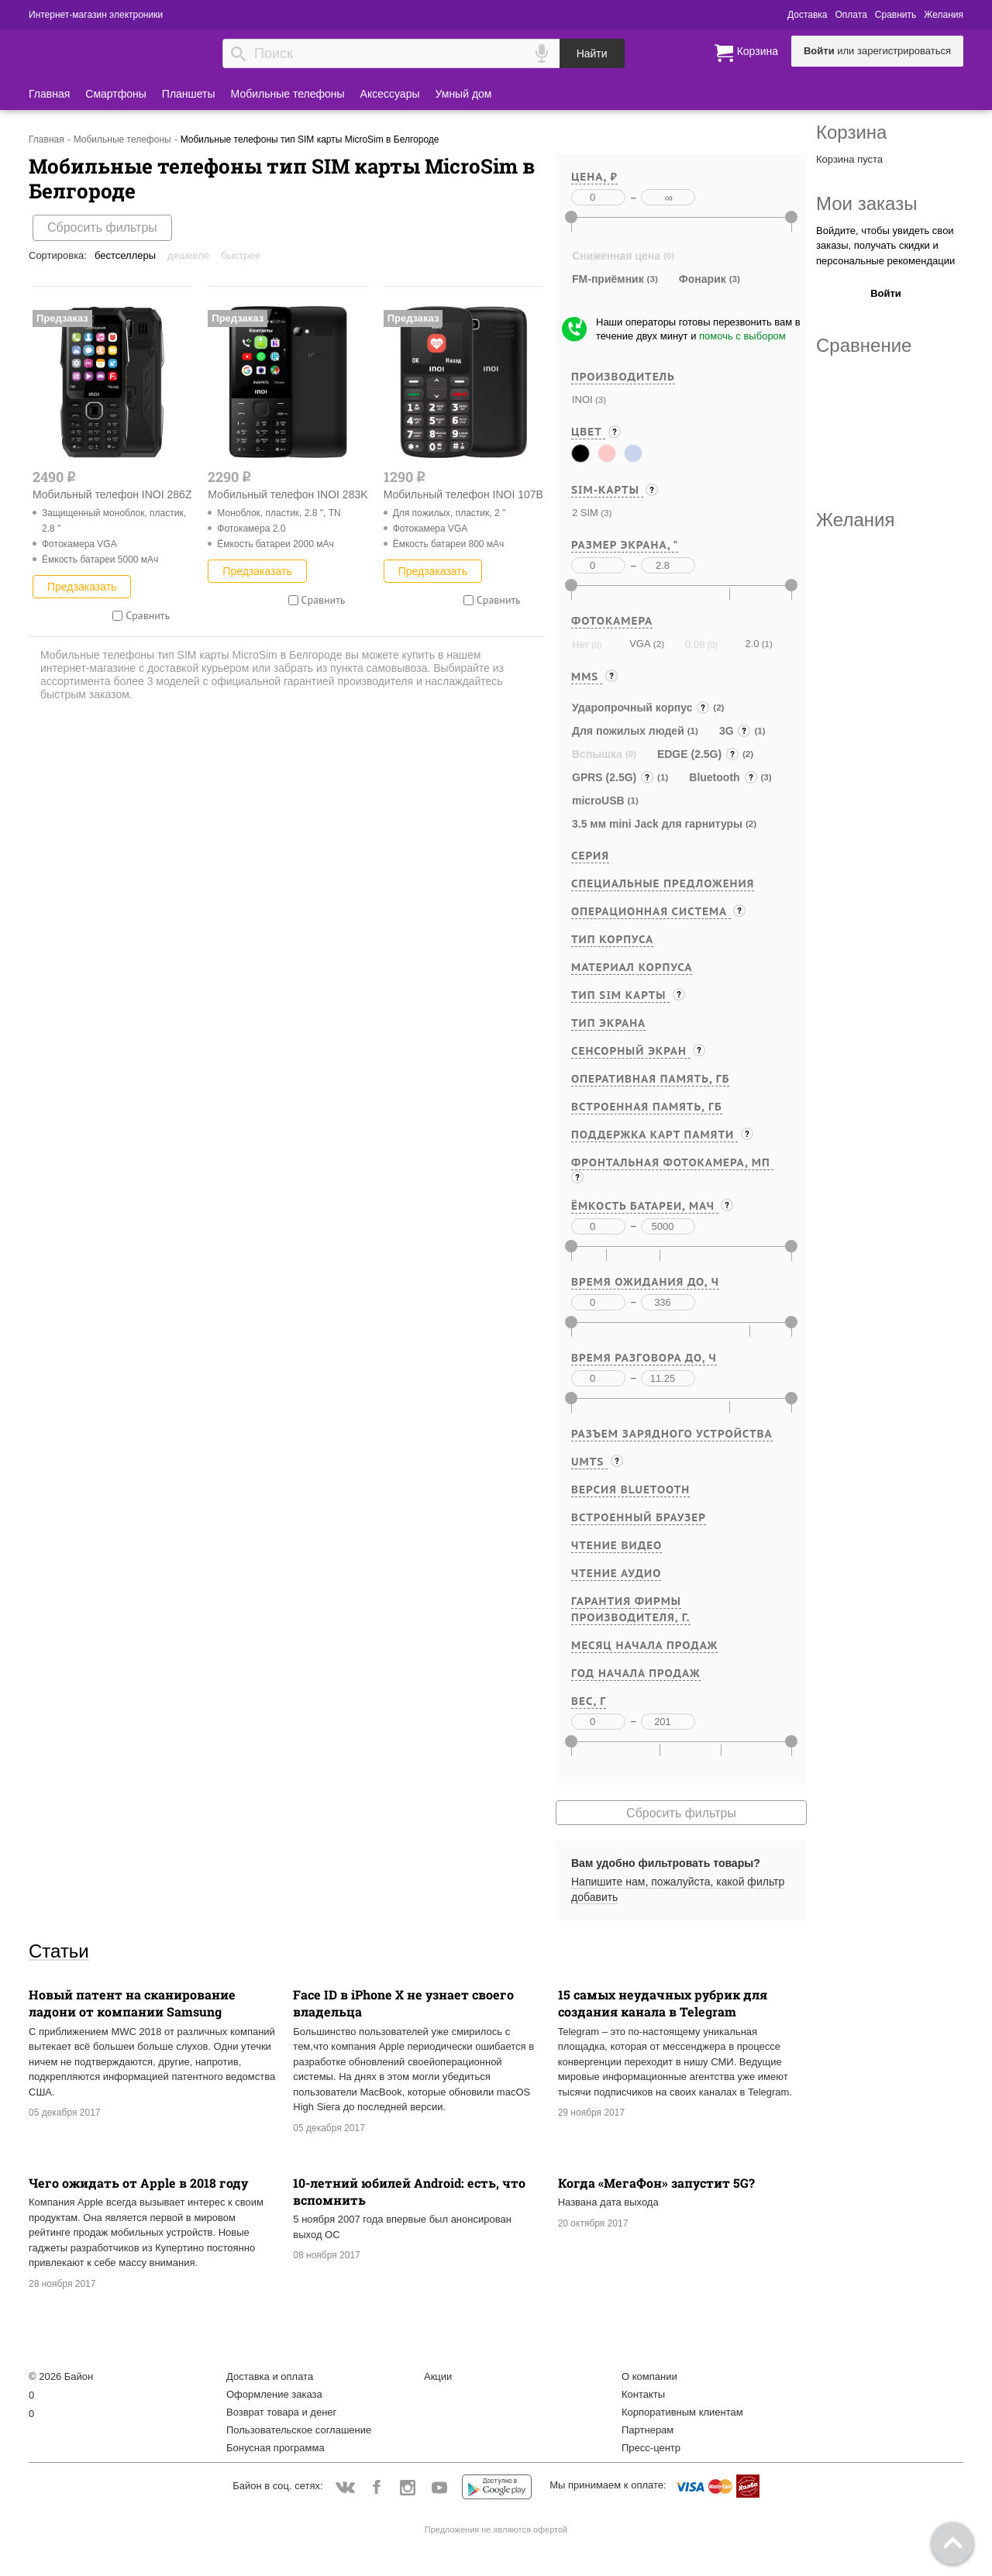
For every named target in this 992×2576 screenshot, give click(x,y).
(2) (657, 644)
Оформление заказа (274, 2394)
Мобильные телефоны (288, 94)
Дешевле (188, 255)
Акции (438, 2376)
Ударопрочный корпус (641, 707)
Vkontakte (345, 2487)
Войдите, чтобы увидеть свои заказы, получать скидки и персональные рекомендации (885, 246)
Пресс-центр (651, 2448)
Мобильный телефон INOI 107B (463, 494)
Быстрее (240, 255)
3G (735, 731)
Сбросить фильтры (102, 227)
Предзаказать (81, 586)
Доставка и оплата (269, 2376)
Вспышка (597, 754)
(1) (765, 644)
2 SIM (585, 512)
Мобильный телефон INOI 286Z (112, 494)
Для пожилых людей (628, 731)
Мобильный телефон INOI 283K (287, 494)
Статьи (59, 1951)
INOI (582, 399)
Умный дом (464, 94)
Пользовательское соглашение (298, 2430)
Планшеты (188, 94)
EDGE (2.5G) (698, 754)
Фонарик (702, 279)
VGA (639, 643)
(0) (595, 644)
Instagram (408, 2488)
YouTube (439, 2488)
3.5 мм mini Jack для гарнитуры (657, 824)
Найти (592, 53)
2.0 (752, 643)
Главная (49, 94)
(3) (599, 399)
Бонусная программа (275, 2448)
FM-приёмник (608, 279)
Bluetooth (723, 777)
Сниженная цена (616, 256)
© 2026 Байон (61, 2376)
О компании (649, 2376)
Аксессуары (390, 94)
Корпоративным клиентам (682, 2412)
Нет (580, 644)
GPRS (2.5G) (613, 777)
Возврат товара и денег (281, 2412)
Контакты (643, 2394)
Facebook (376, 2488)
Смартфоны (115, 94)
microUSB (598, 800)
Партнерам (647, 2430)
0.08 (694, 644)
